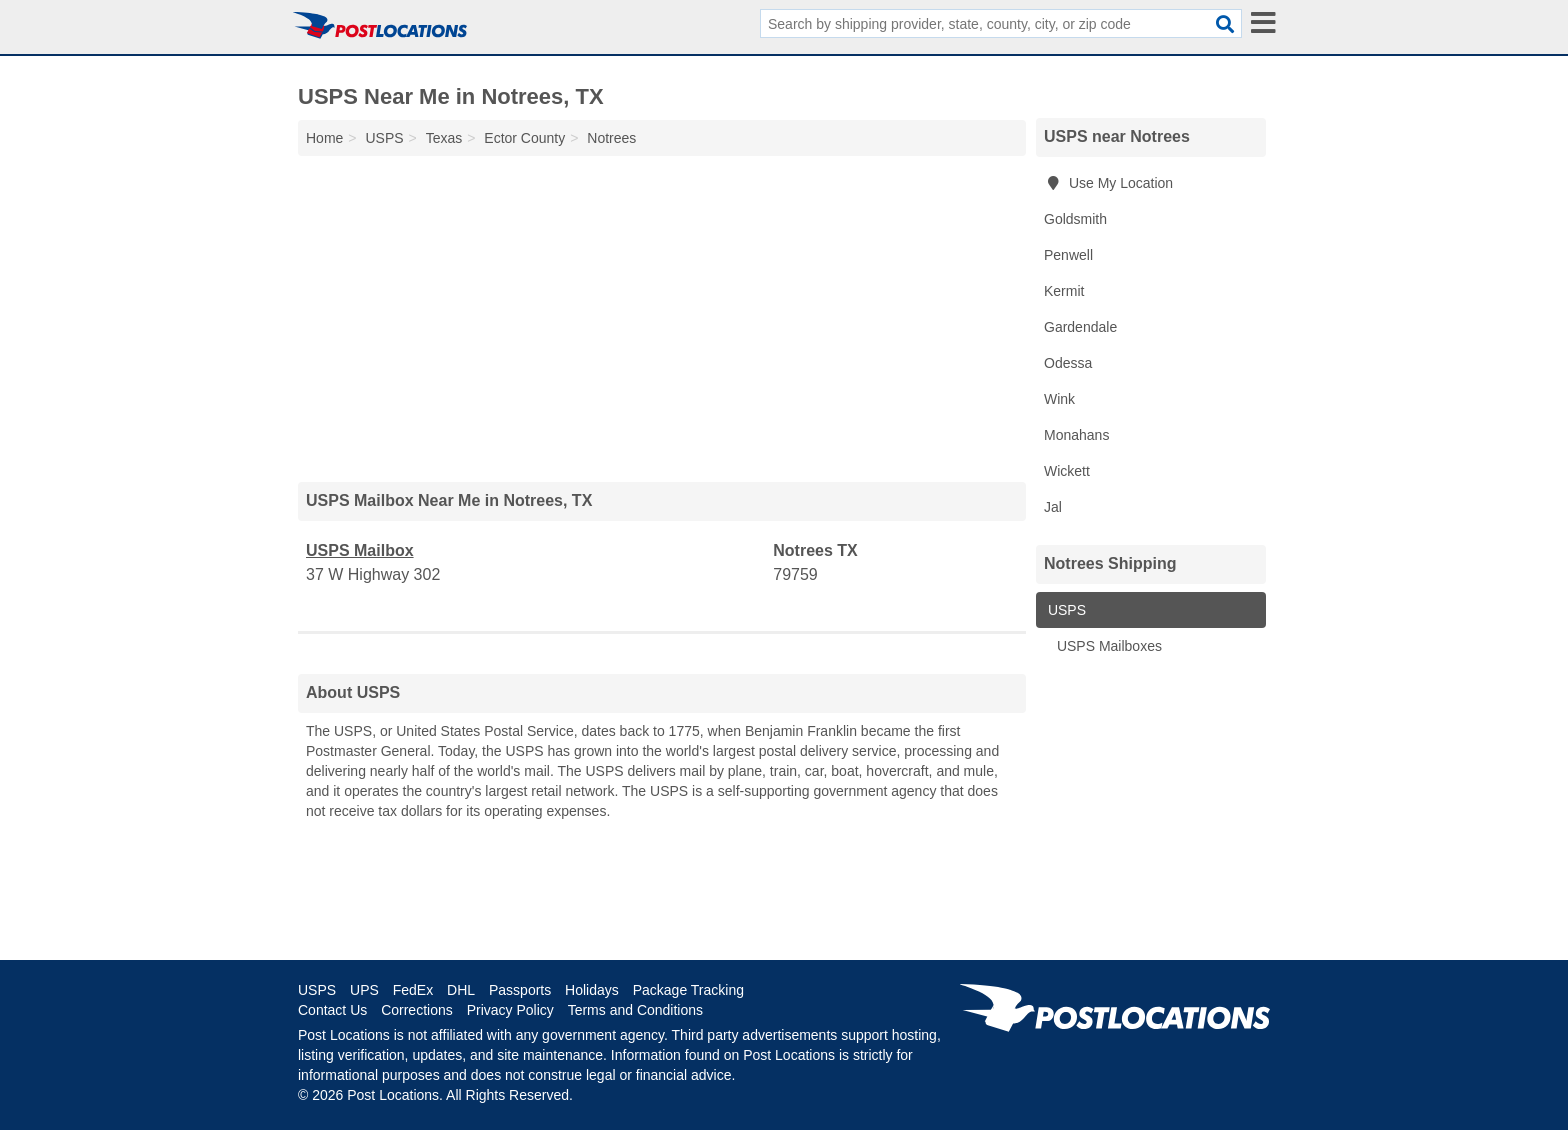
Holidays (592, 990)
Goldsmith (1075, 219)
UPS (364, 990)
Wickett (1067, 471)
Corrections (417, 1010)
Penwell (1068, 255)
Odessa (1068, 363)
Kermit (1064, 291)
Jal (1053, 507)
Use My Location (1108, 183)
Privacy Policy (510, 1010)
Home (324, 138)
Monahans (1076, 435)
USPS (1065, 610)
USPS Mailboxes (1107, 646)
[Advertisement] (662, 314)
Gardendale (1080, 327)
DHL (461, 990)
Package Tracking (688, 990)
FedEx (413, 990)
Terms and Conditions (635, 1010)
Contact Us (332, 1010)
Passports (520, 990)
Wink (1059, 399)
